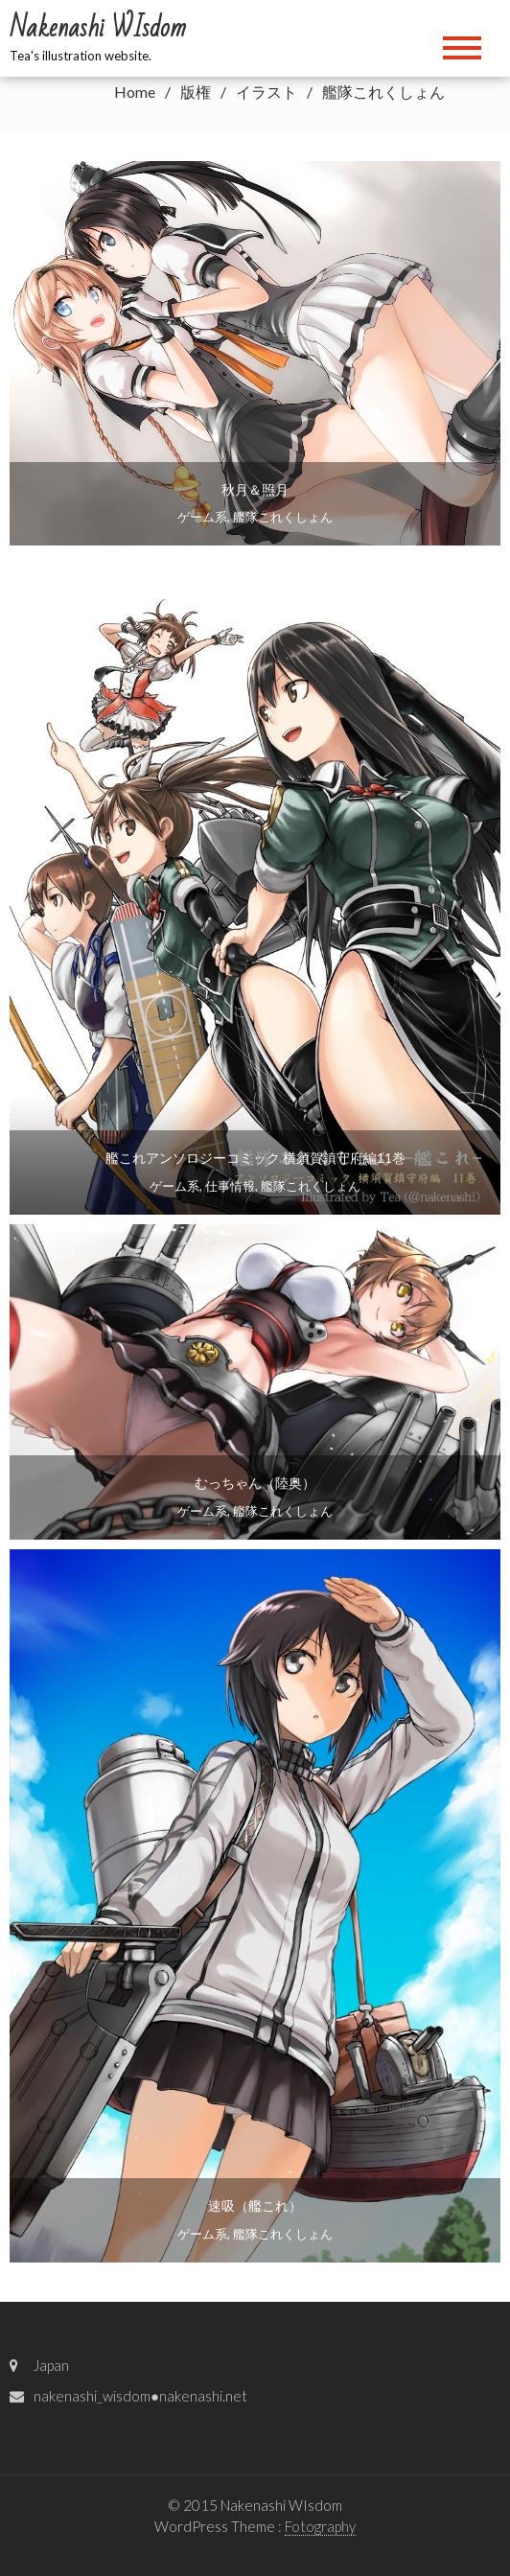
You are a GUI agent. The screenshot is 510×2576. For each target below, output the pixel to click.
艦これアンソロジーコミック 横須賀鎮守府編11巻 (255, 1157)
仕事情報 (230, 1186)
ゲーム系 (202, 516)
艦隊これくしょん (283, 516)
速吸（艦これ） (255, 2205)
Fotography (320, 2526)
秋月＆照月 (255, 489)
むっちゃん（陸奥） (255, 1482)
